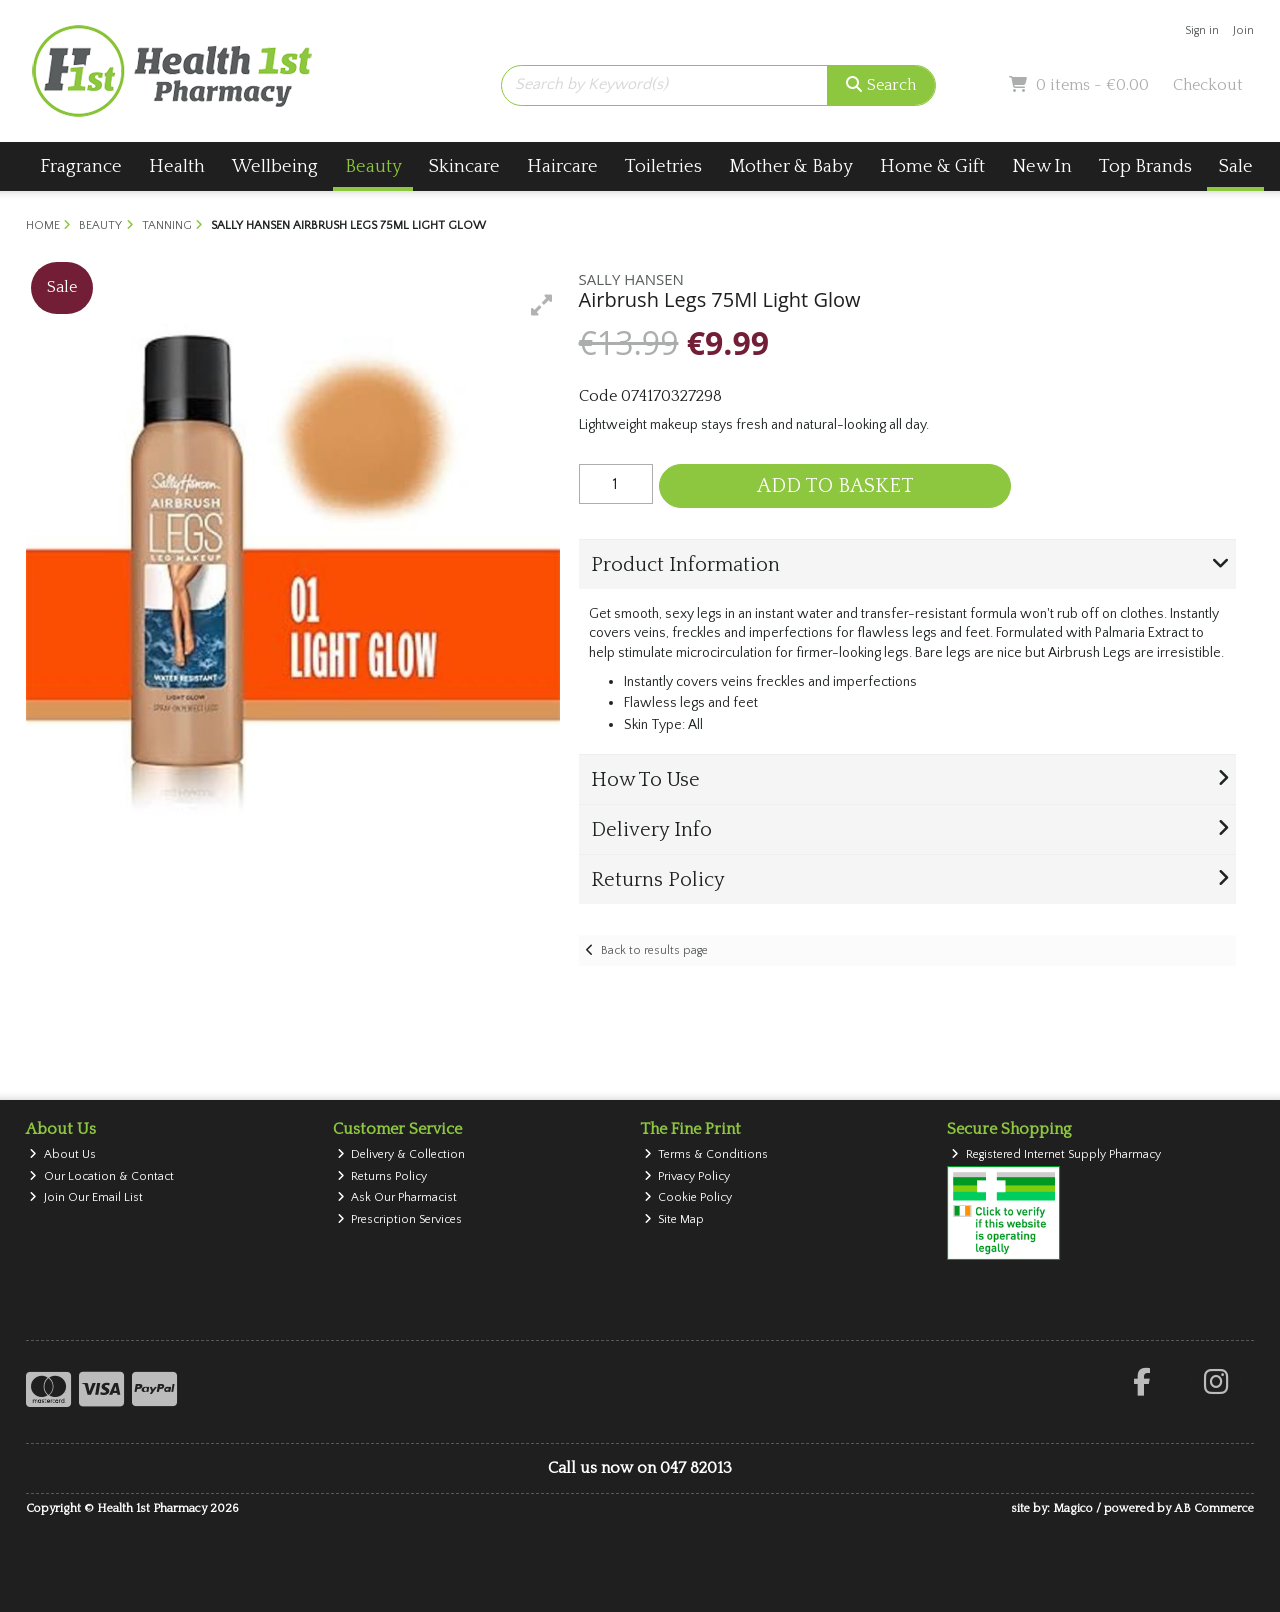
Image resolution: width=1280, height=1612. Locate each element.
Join (1243, 30)
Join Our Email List (86, 1197)
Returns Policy (382, 1176)
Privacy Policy (687, 1176)
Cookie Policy (688, 1197)
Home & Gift (932, 166)
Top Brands (1145, 166)
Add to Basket (835, 486)
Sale (1236, 166)
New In (1042, 166)
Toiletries (663, 166)
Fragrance (81, 166)
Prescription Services (400, 1219)
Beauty (373, 166)
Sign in (1202, 30)
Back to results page (654, 950)
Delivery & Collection (401, 1154)
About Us (62, 1154)
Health (177, 166)
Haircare (562, 166)
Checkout (1208, 85)
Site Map (674, 1219)
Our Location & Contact (101, 1176)
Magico (1073, 1508)
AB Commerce (1214, 1508)
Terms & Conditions (706, 1154)
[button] (542, 305)
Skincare (464, 166)
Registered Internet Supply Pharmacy (1056, 1154)
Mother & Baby (791, 166)
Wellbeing (275, 166)
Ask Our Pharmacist (397, 1197)
